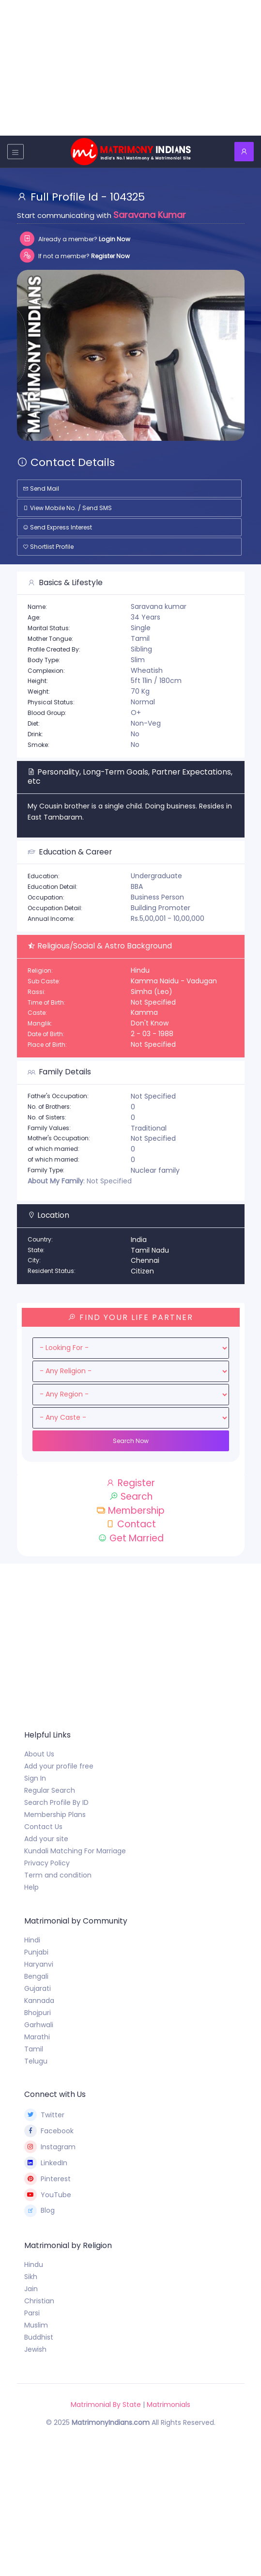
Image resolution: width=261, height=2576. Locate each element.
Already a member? (75, 239)
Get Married (131, 1538)
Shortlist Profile (48, 547)
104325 (127, 196)
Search (131, 1496)
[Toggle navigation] (15, 151)
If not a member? (75, 255)
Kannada (39, 2000)
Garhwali (38, 2025)
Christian (39, 2301)
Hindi (32, 1940)
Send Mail (41, 488)
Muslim (36, 2325)
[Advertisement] (130, 68)
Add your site (46, 1839)
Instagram (50, 2147)
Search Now (131, 1441)
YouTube (48, 2194)
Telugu (35, 2061)
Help (31, 1887)
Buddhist (38, 2337)
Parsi (32, 2313)
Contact (131, 1524)
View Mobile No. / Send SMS (67, 508)
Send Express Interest (57, 527)
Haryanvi (38, 1964)
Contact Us (43, 1826)
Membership (130, 1510)
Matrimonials (168, 2404)
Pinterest (47, 2179)
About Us (39, 1754)
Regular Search (49, 1790)
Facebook (49, 2131)
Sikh (30, 2276)
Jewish (35, 2349)
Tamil (33, 2049)
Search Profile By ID (56, 1802)
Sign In (35, 1778)
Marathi (37, 2037)
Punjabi (36, 1952)
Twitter (44, 2115)
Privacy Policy (47, 1863)
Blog (39, 2210)
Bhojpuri (37, 2012)
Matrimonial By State (106, 2404)
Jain (31, 2289)
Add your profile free (58, 1766)
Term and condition (58, 1875)
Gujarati (37, 1988)
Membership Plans (55, 1814)
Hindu (33, 2264)
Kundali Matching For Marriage (75, 1851)
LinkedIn (46, 2163)
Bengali (36, 1976)
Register (130, 1483)
